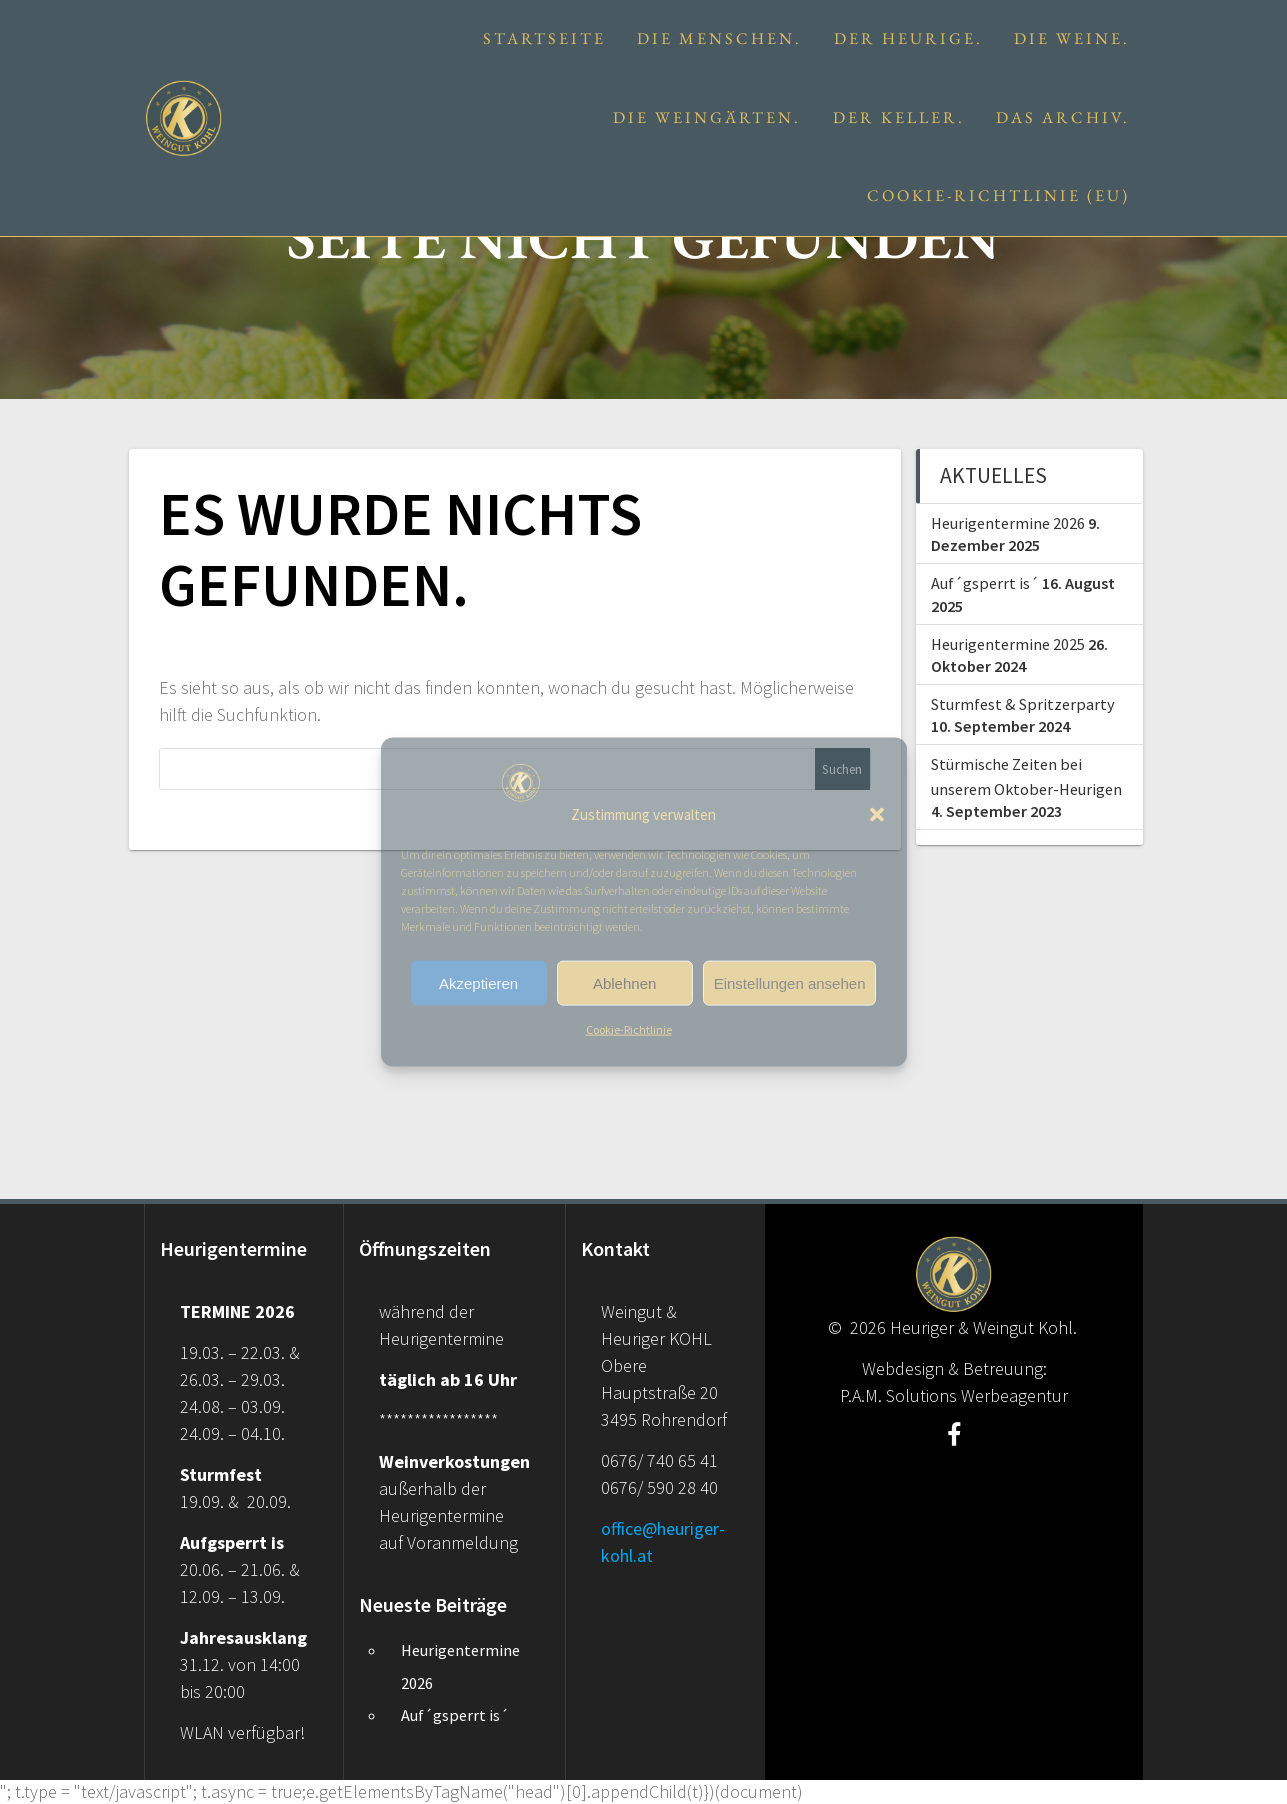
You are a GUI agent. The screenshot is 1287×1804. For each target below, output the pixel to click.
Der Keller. (899, 117)
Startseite (544, 38)
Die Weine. (1072, 38)
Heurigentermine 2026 (1008, 523)
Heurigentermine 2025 (1008, 644)
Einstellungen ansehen (790, 983)
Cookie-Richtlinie (629, 1029)
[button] (877, 814)
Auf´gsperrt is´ (985, 583)
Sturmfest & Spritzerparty (1023, 704)
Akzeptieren (478, 983)
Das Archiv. (1063, 117)
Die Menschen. (719, 38)
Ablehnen (624, 983)
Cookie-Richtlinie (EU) (998, 195)
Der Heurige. (908, 38)
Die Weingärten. (707, 117)
